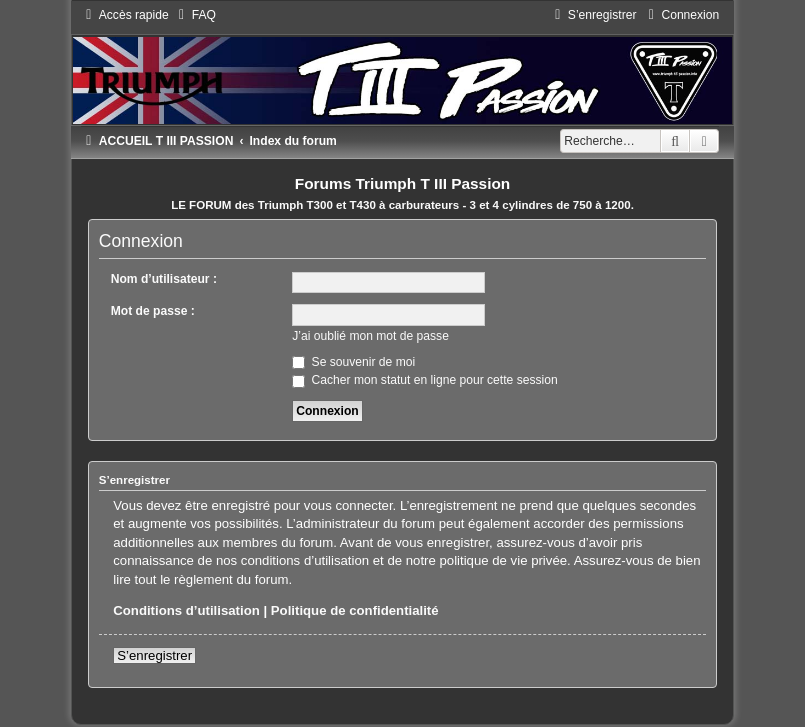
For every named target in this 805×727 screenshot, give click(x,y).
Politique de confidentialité (355, 610)
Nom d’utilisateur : (164, 279)
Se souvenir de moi (353, 362)
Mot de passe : (153, 311)
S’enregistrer (154, 655)
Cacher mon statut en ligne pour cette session (424, 380)
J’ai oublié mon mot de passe (370, 336)
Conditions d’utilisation (186, 610)
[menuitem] (195, 15)
